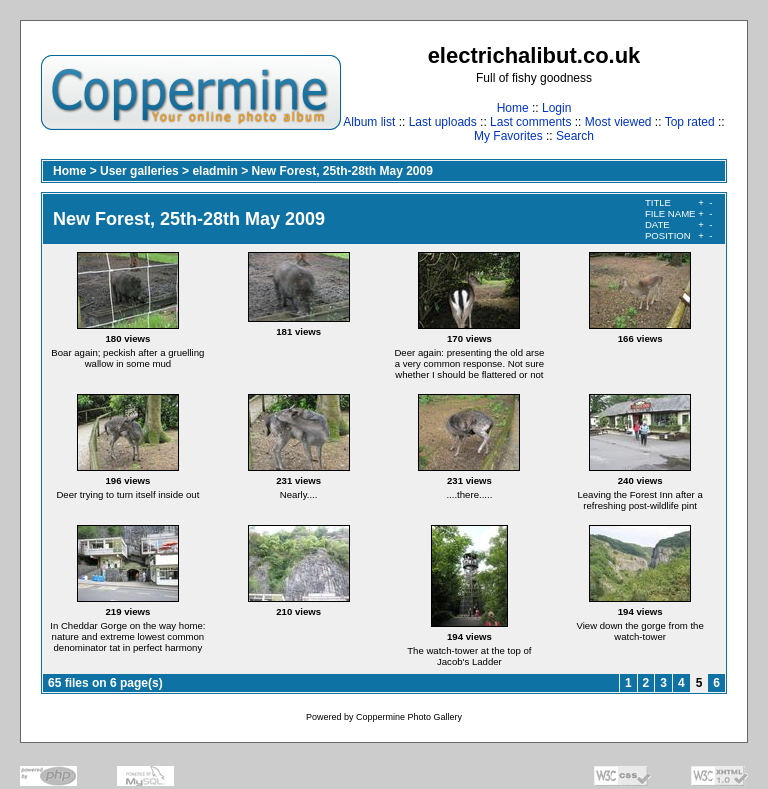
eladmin (214, 171)
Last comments (530, 122)
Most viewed (618, 122)
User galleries (139, 171)
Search (575, 136)
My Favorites (508, 136)
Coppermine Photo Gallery (409, 717)
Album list (369, 122)
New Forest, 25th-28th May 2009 (341, 171)
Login (556, 108)
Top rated (690, 122)
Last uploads (443, 122)
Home (513, 108)
